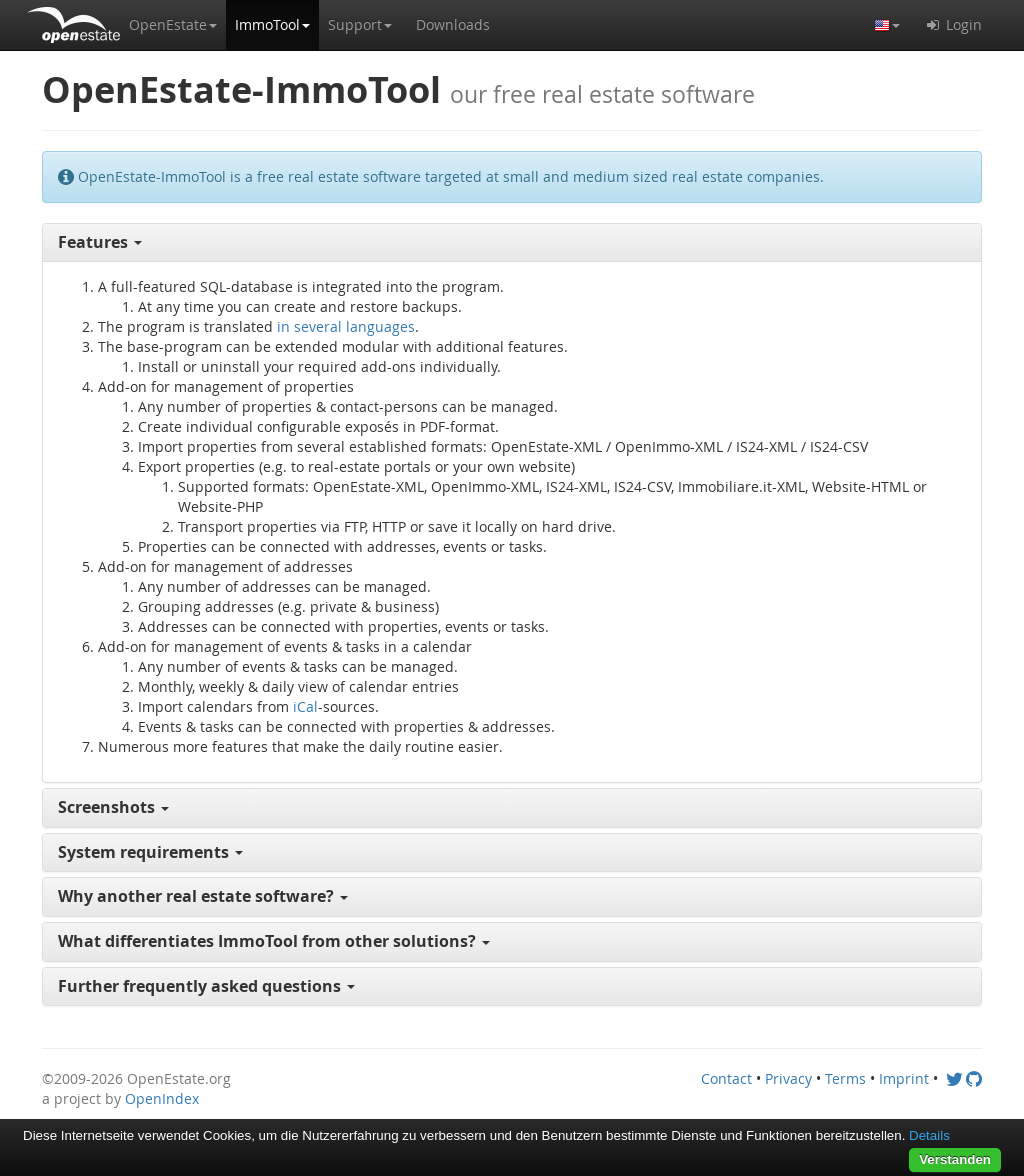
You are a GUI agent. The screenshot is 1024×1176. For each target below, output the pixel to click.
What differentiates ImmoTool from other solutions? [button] (274, 941)
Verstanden (955, 1159)
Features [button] (100, 242)
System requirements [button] (150, 852)
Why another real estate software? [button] (203, 896)
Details (929, 1135)
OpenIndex (162, 1098)
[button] (173, 25)
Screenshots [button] (113, 807)
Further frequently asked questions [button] (206, 986)
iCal (305, 706)
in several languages (346, 326)
